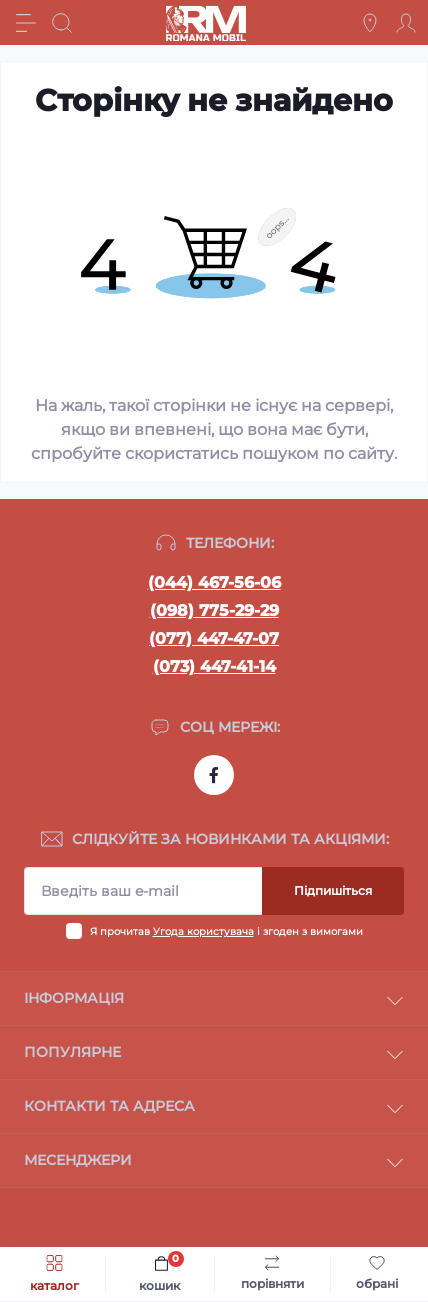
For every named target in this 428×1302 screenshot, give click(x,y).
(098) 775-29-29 (214, 610)
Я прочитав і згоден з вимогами (226, 931)
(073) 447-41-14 (214, 666)
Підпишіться (333, 890)
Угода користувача (203, 931)
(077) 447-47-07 (214, 638)
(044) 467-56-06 (214, 582)
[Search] (62, 23)
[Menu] (26, 23)
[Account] (406, 23)
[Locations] (370, 23)
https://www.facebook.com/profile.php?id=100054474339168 (214, 775)
